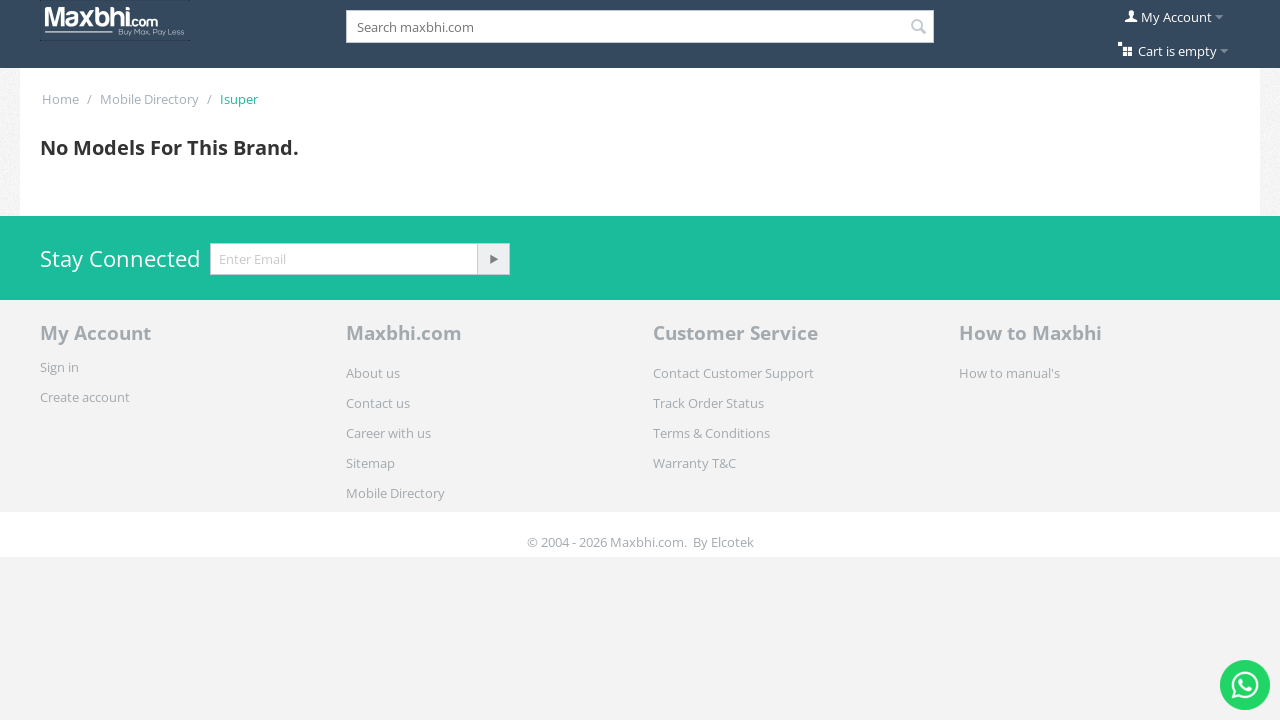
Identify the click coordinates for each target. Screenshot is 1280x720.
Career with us (388, 433)
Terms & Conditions (711, 433)
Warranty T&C (694, 463)
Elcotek (732, 542)
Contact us (378, 403)
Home (60, 99)
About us (373, 373)
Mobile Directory (149, 99)
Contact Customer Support (733, 373)
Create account (85, 397)
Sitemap (370, 463)
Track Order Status (708, 403)
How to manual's (1009, 373)
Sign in (59, 367)
